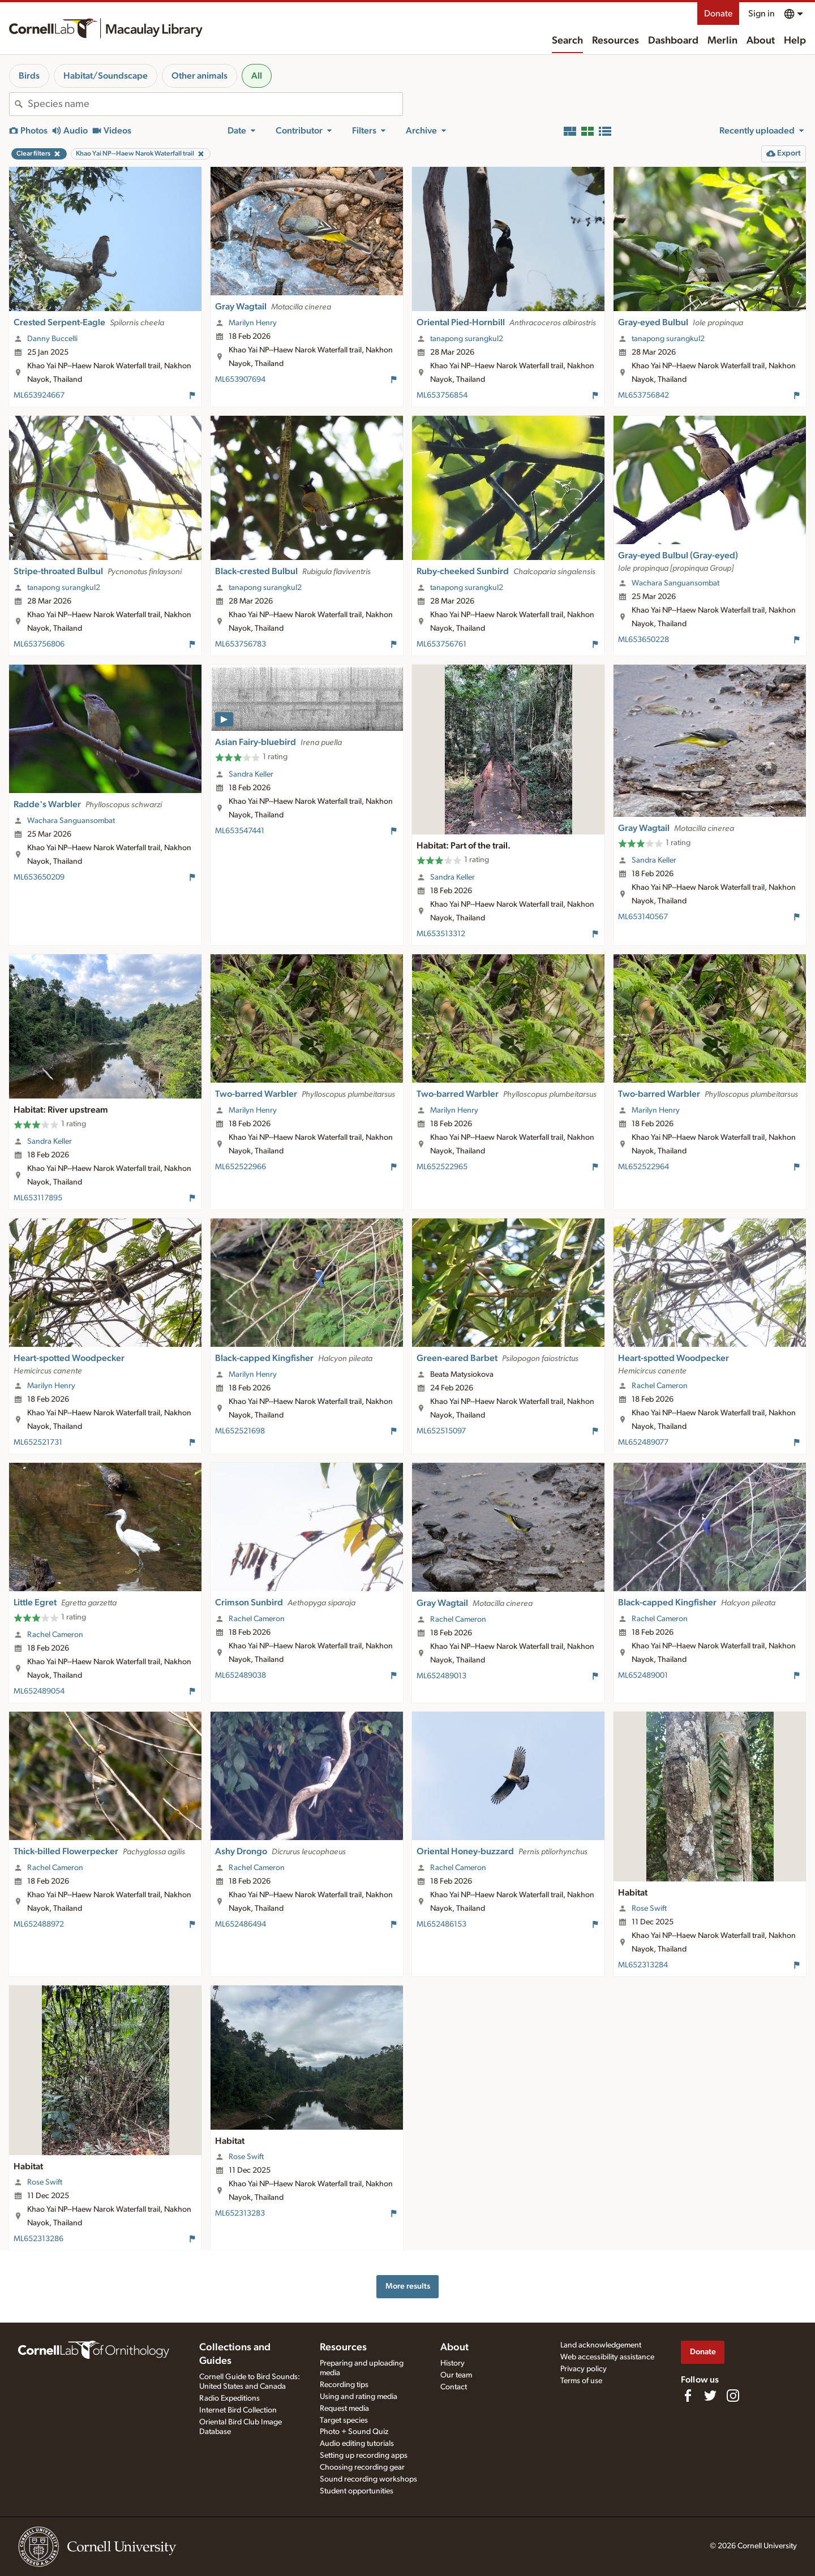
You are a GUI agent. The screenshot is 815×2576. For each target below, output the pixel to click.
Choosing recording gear (362, 2467)
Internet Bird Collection (238, 2410)
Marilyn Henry (253, 323)
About (761, 41)
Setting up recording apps (364, 2455)
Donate (718, 13)
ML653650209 (39, 877)
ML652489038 (240, 1675)
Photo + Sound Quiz (354, 2432)
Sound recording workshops (368, 2479)
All (256, 75)
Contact (453, 2387)
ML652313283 (240, 2213)
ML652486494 (240, 1924)
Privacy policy (583, 2369)
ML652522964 (643, 1167)
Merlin (722, 41)
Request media (344, 2409)
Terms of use (581, 2381)
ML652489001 (643, 1675)
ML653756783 (240, 644)
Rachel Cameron (660, 1386)
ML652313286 (38, 2239)
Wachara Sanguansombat (675, 583)
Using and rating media (358, 2397)
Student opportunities (356, 2491)
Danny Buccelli (52, 339)
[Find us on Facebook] (687, 2395)
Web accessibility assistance (607, 2357)
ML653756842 (643, 395)
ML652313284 (643, 1965)
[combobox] (215, 104)
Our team (456, 2375)
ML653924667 (39, 395)
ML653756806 (39, 644)
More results (407, 2286)
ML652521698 (240, 1431)
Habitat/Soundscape (105, 75)
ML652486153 (441, 1924)
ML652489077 (643, 1442)
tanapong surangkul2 (466, 339)
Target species (344, 2420)
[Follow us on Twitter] (710, 2395)
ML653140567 (643, 917)
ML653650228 (643, 640)
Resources (615, 41)
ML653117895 (38, 1198)
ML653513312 (441, 934)
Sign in (761, 13)
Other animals (199, 75)
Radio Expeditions (229, 2398)
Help (795, 41)
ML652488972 (39, 1924)
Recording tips (344, 2385)
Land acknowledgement (600, 2345)
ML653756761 (441, 644)
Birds (29, 75)
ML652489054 (39, 1691)
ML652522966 (240, 1167)
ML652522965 (442, 1167)
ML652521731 (38, 1442)
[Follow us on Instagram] (733, 2395)
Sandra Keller (251, 774)
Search (567, 41)
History (452, 2363)
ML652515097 (441, 1431)
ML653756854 (442, 395)
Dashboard (673, 41)
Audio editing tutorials (357, 2444)
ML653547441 (239, 831)
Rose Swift (649, 1908)
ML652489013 (441, 1676)
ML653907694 (240, 380)
